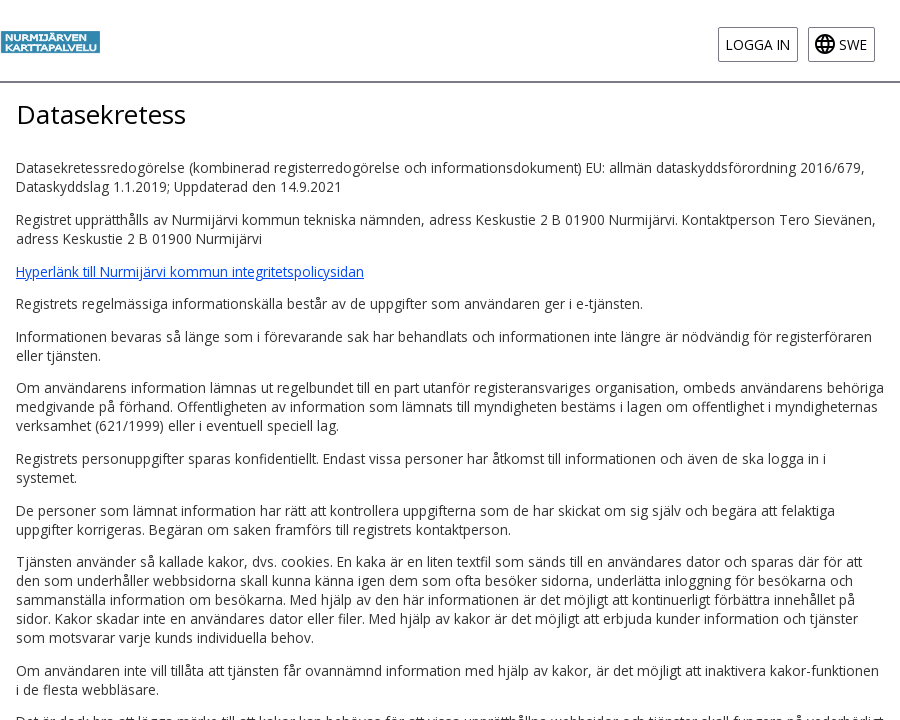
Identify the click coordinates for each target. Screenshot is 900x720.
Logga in (758, 44)
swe (853, 44)
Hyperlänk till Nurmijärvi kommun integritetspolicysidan (190, 271)
